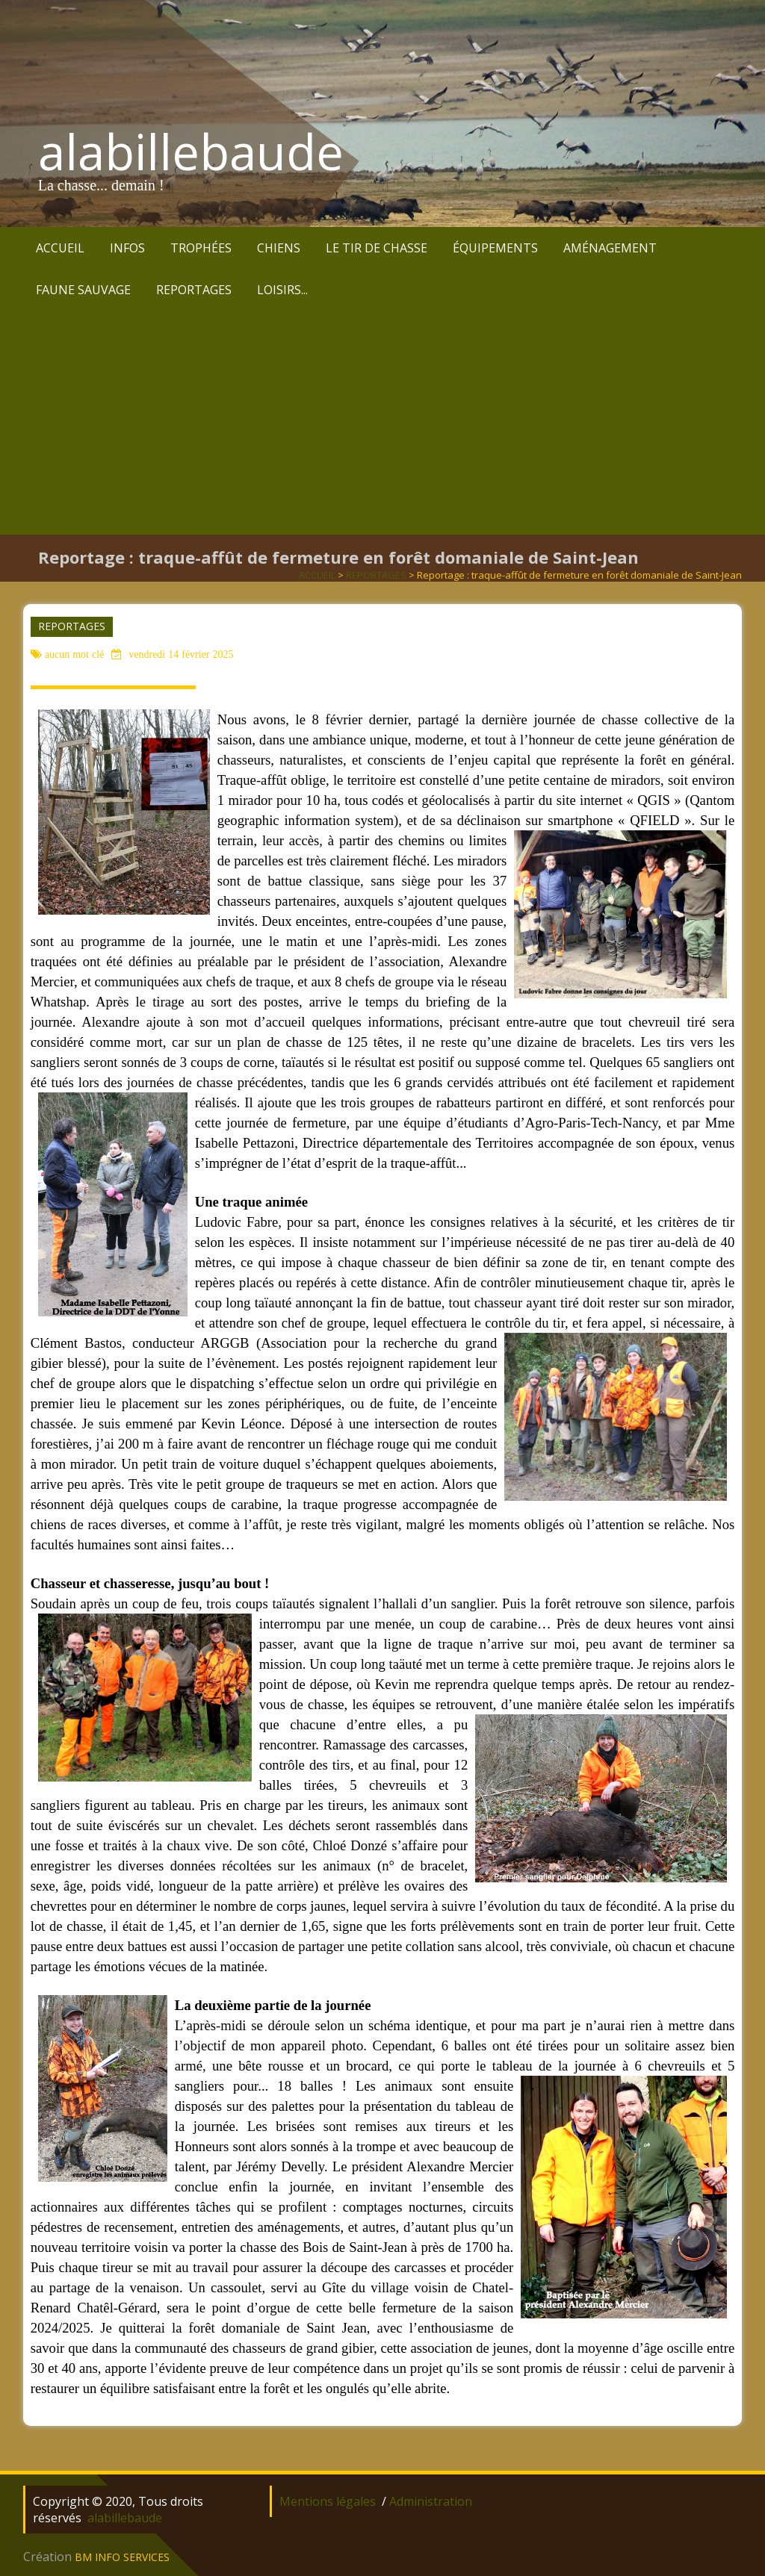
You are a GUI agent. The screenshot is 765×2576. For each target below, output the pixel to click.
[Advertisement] (382, 422)
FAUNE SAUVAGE (83, 289)
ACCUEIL (60, 248)
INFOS (127, 248)
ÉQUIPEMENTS (495, 248)
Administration (430, 2501)
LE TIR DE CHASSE (376, 248)
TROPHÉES (201, 248)
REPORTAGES (194, 289)
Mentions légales (327, 2501)
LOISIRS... (282, 289)
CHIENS (278, 248)
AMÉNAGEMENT (610, 248)
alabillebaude (191, 151)
